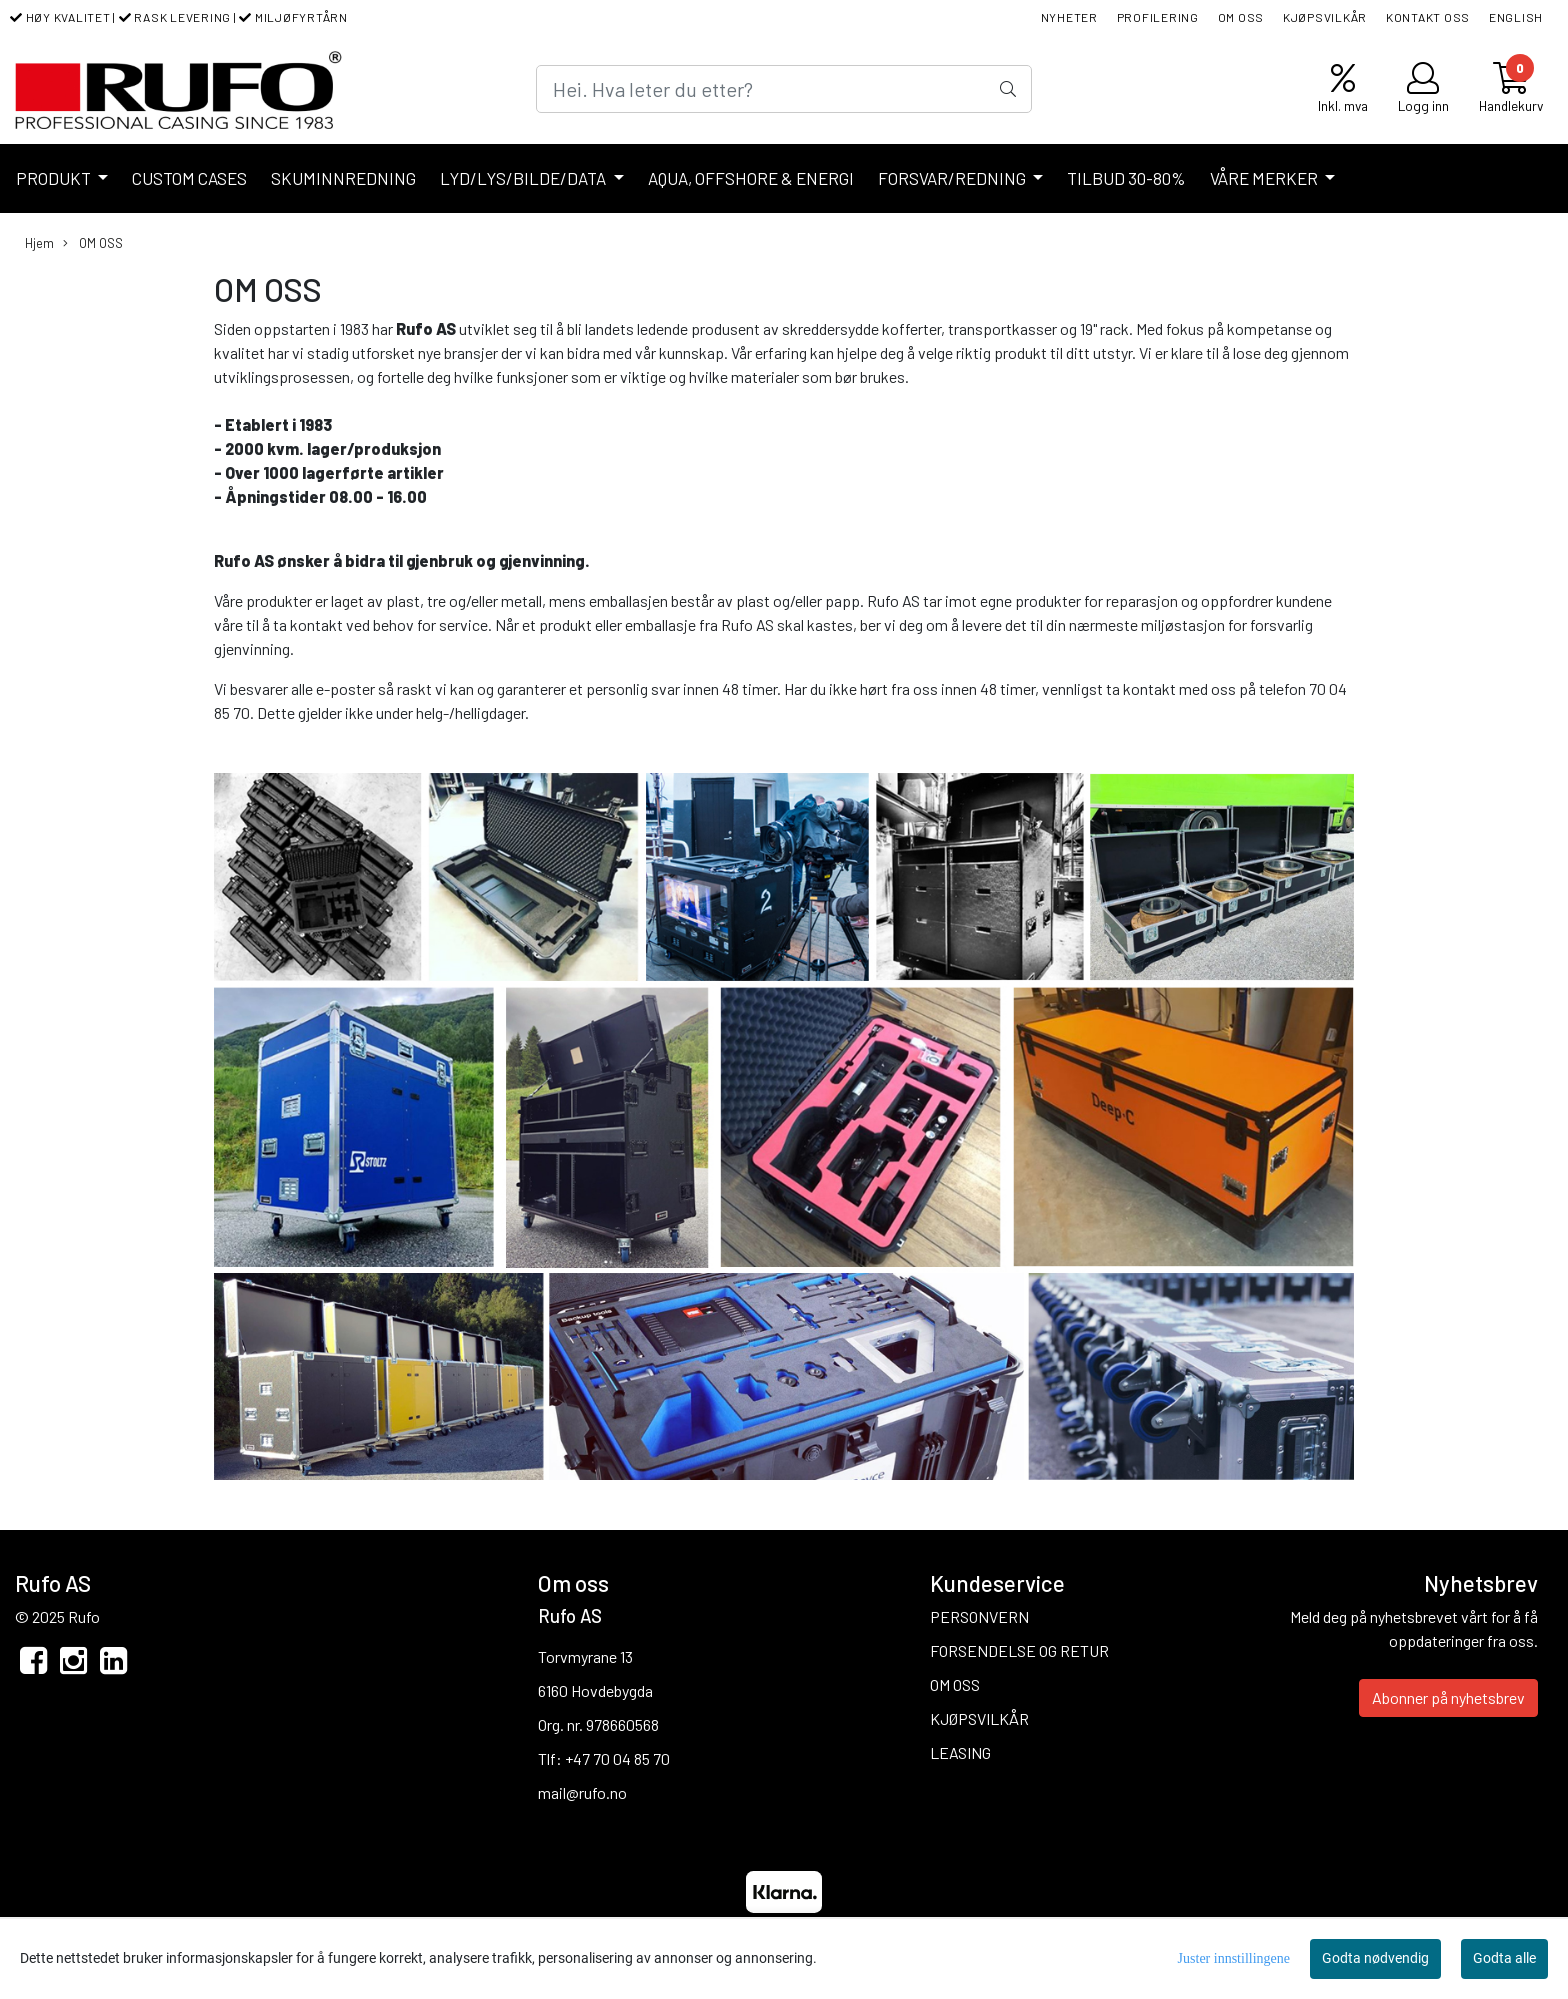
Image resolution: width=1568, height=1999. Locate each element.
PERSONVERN (979, 1616)
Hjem (39, 243)
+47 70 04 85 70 (617, 1758)
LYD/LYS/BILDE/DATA (524, 178)
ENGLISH (1516, 17)
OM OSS (1241, 17)
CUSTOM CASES (189, 178)
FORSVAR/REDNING (953, 178)
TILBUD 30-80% (1126, 178)
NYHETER (1069, 17)
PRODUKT (55, 178)
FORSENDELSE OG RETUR (1019, 1650)
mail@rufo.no (582, 1792)
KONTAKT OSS (1428, 17)
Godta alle (1504, 1958)
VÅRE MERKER (1265, 178)
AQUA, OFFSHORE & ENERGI (751, 178)
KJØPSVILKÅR (1325, 17)
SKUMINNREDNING (343, 178)
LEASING (960, 1752)
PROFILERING (1158, 17)
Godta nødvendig (1375, 1958)
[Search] (784, 89)
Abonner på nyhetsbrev (1448, 1697)
